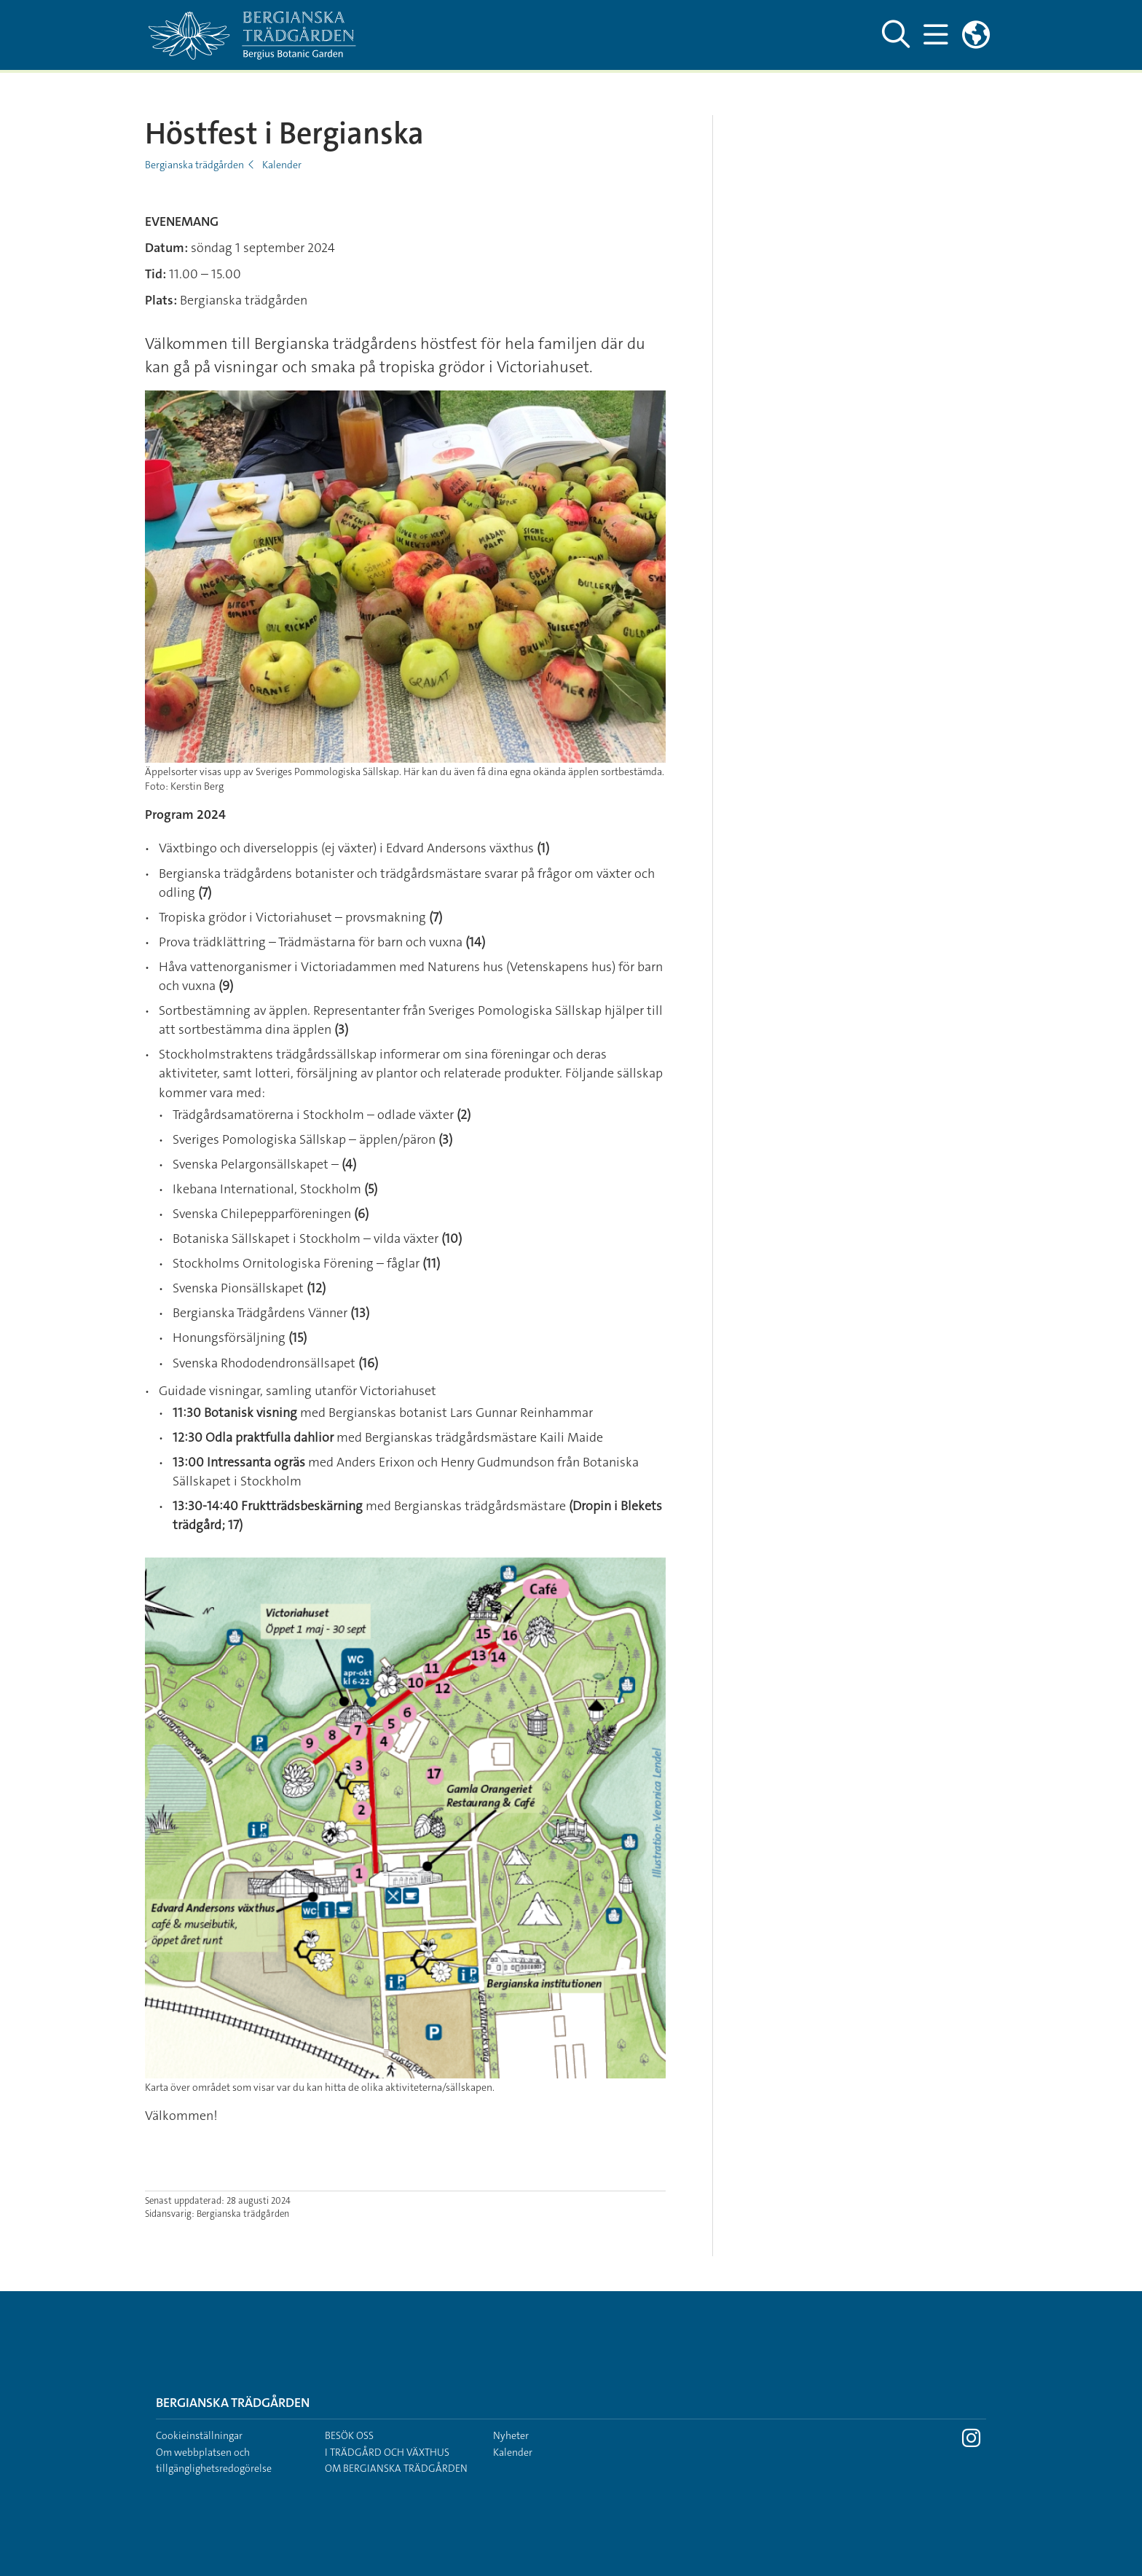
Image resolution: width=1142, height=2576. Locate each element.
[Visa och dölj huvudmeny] (935, 35)
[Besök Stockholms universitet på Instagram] (971, 2442)
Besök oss (349, 2435)
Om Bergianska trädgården (396, 2468)
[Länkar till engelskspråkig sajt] (976, 35)
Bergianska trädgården (194, 164)
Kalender (282, 164)
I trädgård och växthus (387, 2452)
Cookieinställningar (199, 2435)
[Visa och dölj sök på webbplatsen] (895, 35)
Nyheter (511, 2435)
